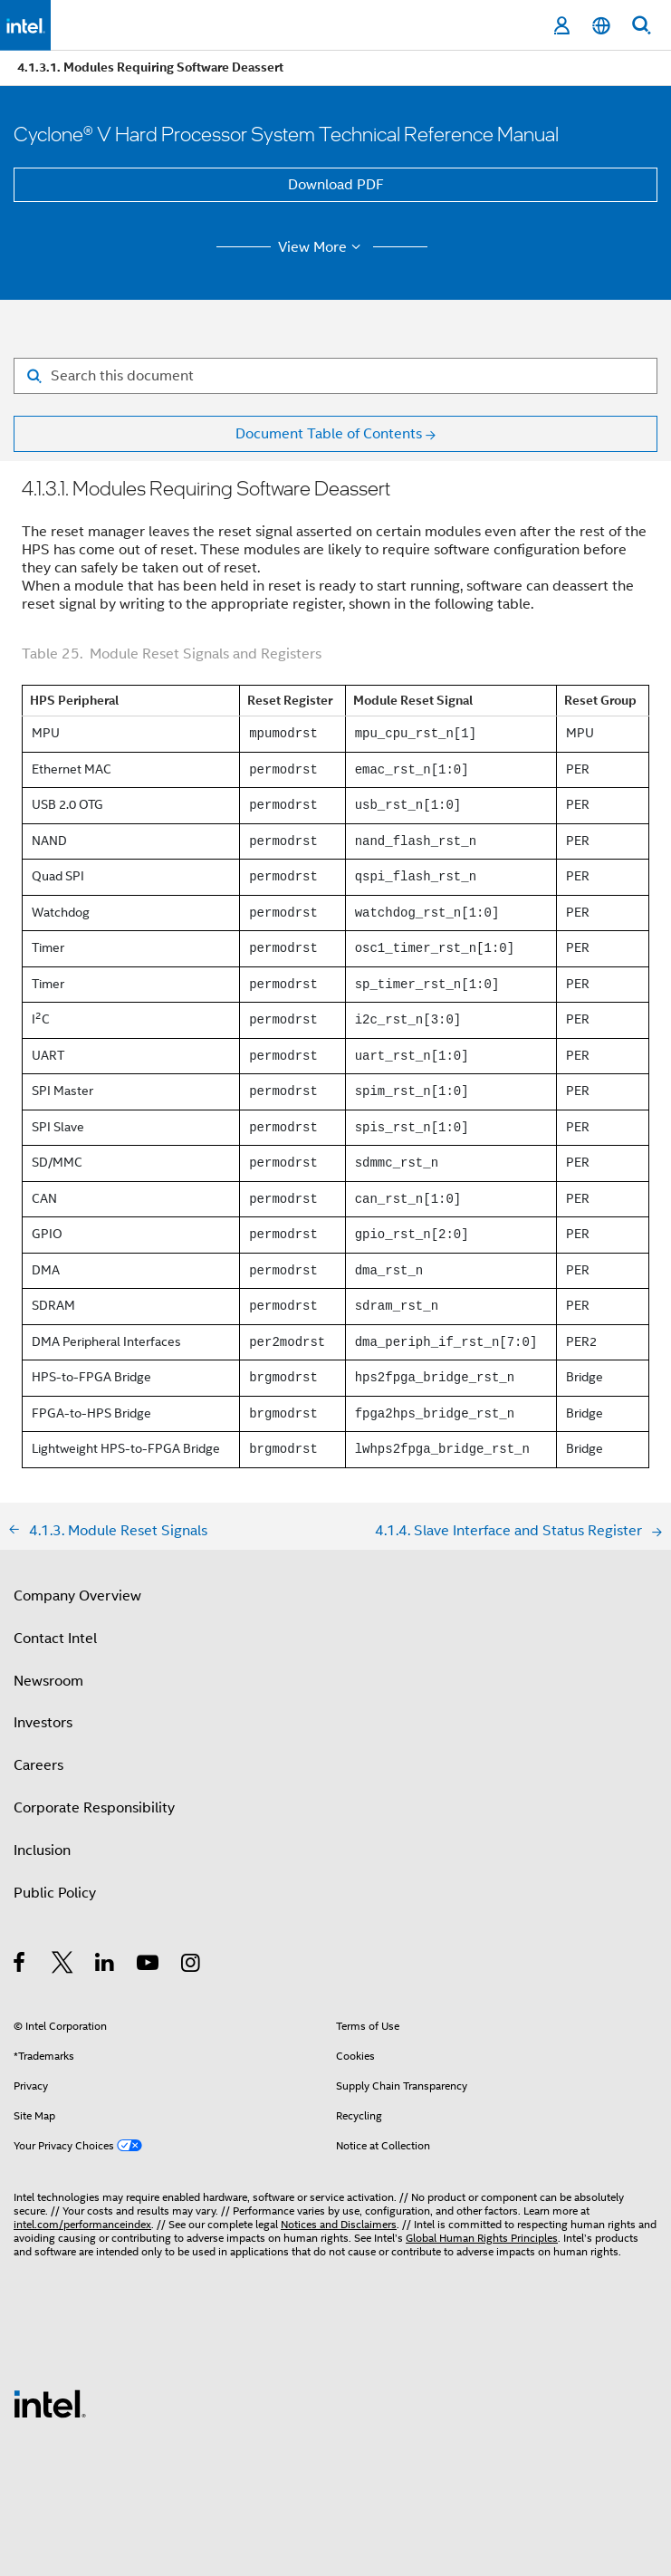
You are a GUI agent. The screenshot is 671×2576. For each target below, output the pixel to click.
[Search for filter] (335, 376)
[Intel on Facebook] (20, 1965)
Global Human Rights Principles (482, 2237)
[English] (601, 26)
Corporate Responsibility (94, 1808)
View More (322, 247)
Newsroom (48, 1681)
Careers (38, 1765)
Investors (43, 1723)
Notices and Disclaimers (339, 2224)
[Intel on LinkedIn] (105, 1965)
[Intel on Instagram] (191, 1965)
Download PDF (336, 185)
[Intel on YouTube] (149, 1965)
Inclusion (42, 1850)
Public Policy (55, 1893)
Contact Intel (55, 1638)
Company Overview (77, 1596)
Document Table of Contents (328, 434)
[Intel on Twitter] (63, 1965)
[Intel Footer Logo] (50, 2403)
